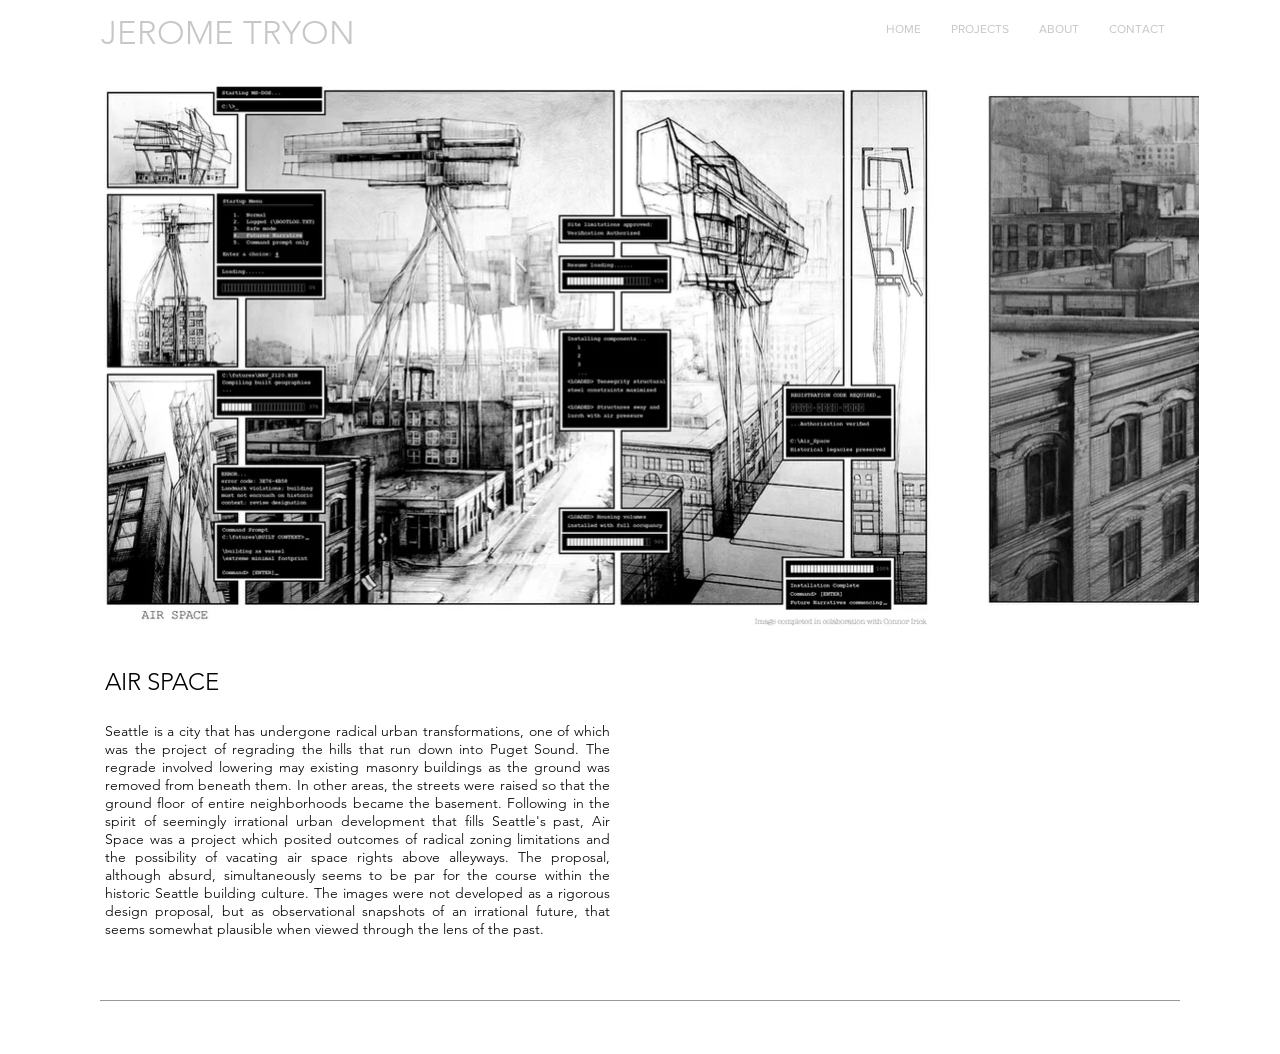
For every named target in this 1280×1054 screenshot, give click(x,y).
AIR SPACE (162, 681)
